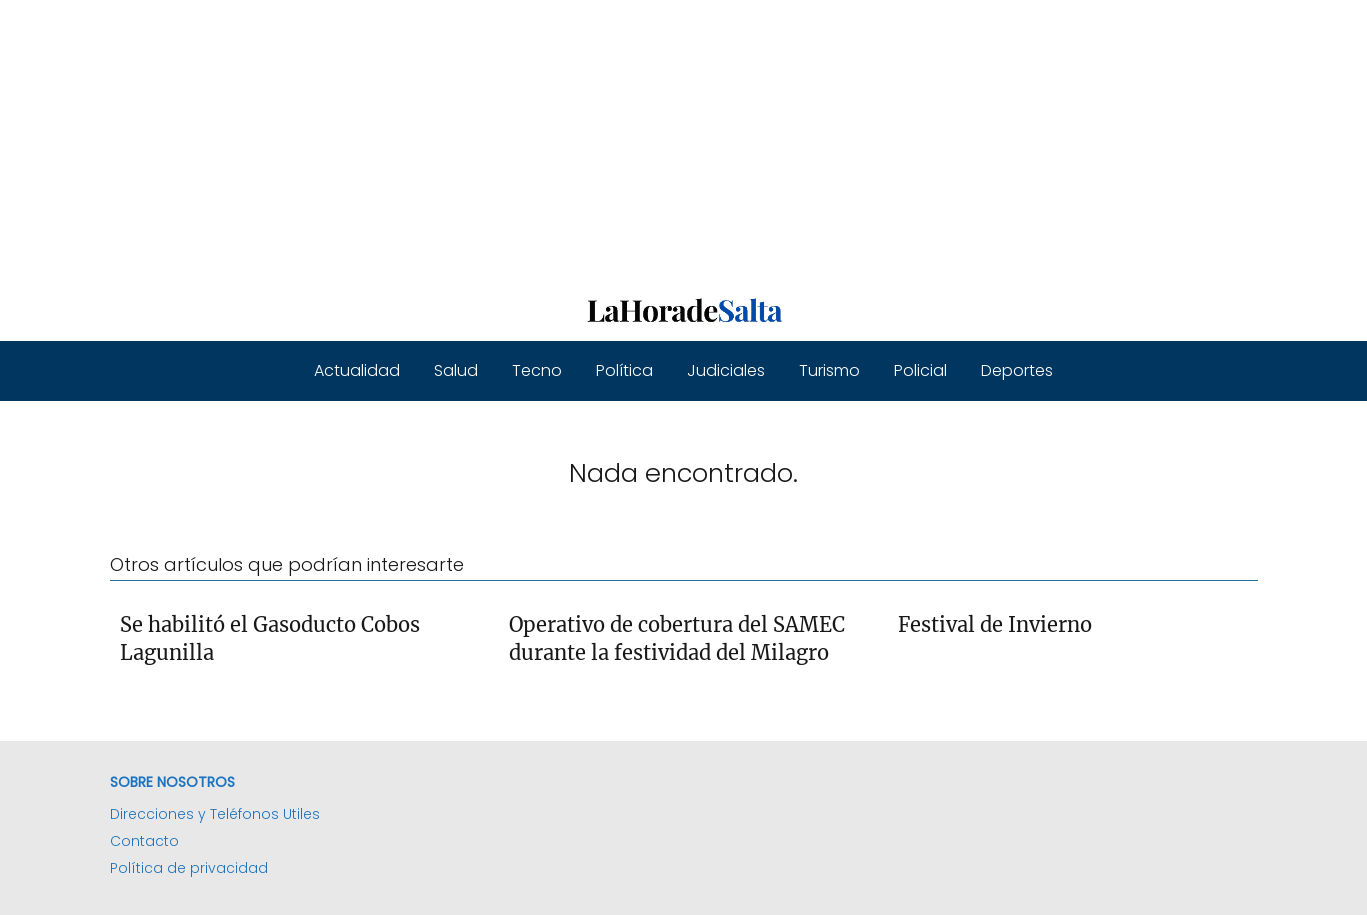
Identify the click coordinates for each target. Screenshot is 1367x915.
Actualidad (357, 370)
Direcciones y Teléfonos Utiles (215, 814)
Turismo (829, 370)
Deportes (1017, 370)
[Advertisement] (600, 140)
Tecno (537, 370)
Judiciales (726, 370)
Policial (920, 370)
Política (624, 370)
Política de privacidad (189, 868)
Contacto (144, 841)
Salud (456, 370)
